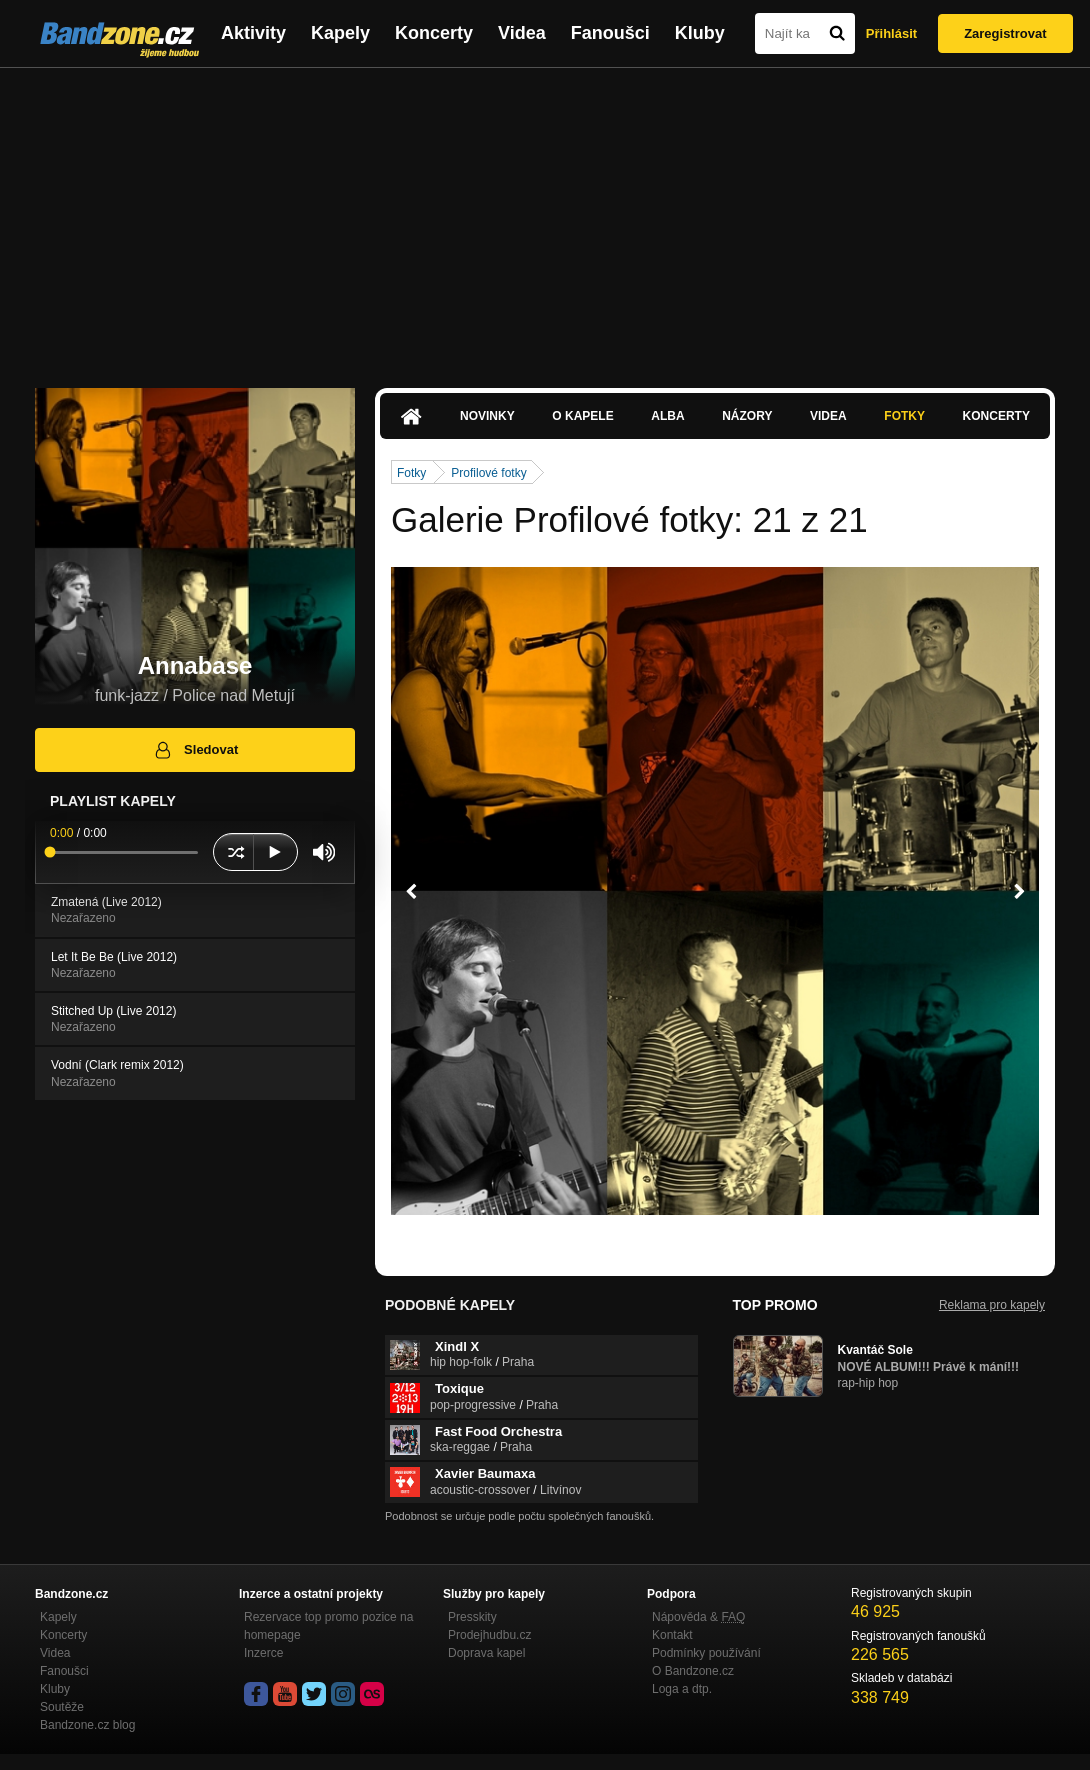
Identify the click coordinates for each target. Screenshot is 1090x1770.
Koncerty (434, 33)
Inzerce (263, 1653)
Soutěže (62, 1707)
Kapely (340, 33)
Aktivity (253, 33)
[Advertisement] (545, 218)
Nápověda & (698, 1617)
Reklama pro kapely (992, 1305)
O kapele (582, 416)
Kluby (700, 33)
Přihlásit (891, 33)
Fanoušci (610, 33)
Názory (747, 416)
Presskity (472, 1617)
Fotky (904, 416)
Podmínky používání (706, 1653)
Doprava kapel (486, 1653)
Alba (667, 416)
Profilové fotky (488, 473)
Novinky (487, 416)
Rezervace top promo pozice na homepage (328, 1626)
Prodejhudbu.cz (489, 1635)
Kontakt (672, 1635)
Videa (522, 33)
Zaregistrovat (1005, 33)
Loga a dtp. (682, 1689)
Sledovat (195, 750)
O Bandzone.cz (693, 1671)
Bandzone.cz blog (87, 1725)
